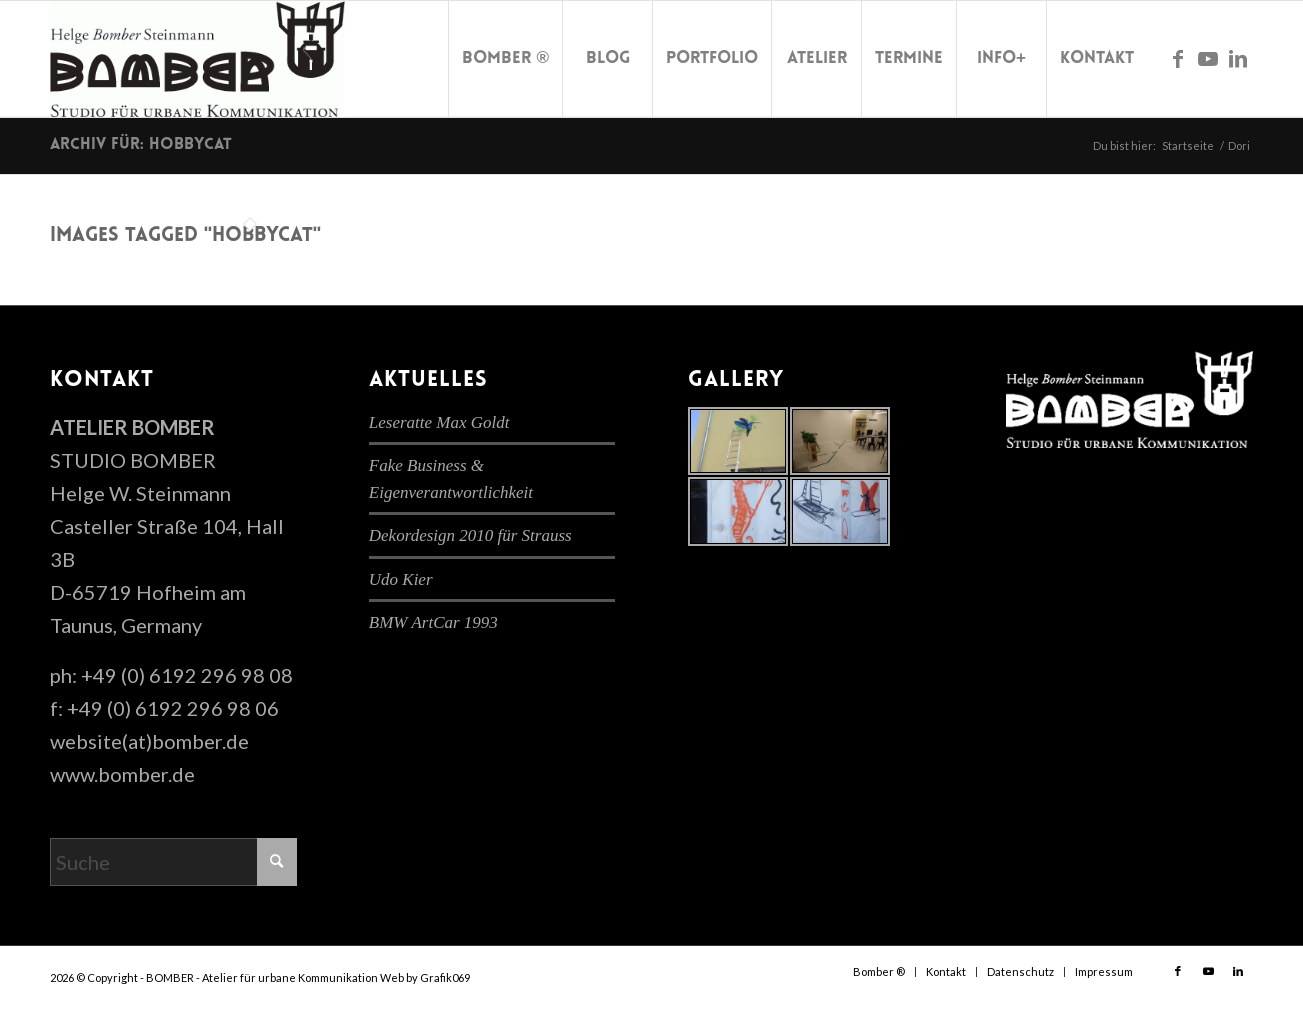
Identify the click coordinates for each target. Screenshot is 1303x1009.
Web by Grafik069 (425, 977)
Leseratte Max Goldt (439, 422)
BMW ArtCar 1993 (433, 622)
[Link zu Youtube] (1208, 58)
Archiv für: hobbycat (141, 145)
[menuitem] (505, 59)
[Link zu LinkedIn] (1238, 58)
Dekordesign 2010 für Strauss (470, 535)
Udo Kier (401, 579)
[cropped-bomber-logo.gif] (197, 59)
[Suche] (173, 862)
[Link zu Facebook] (1178, 58)
